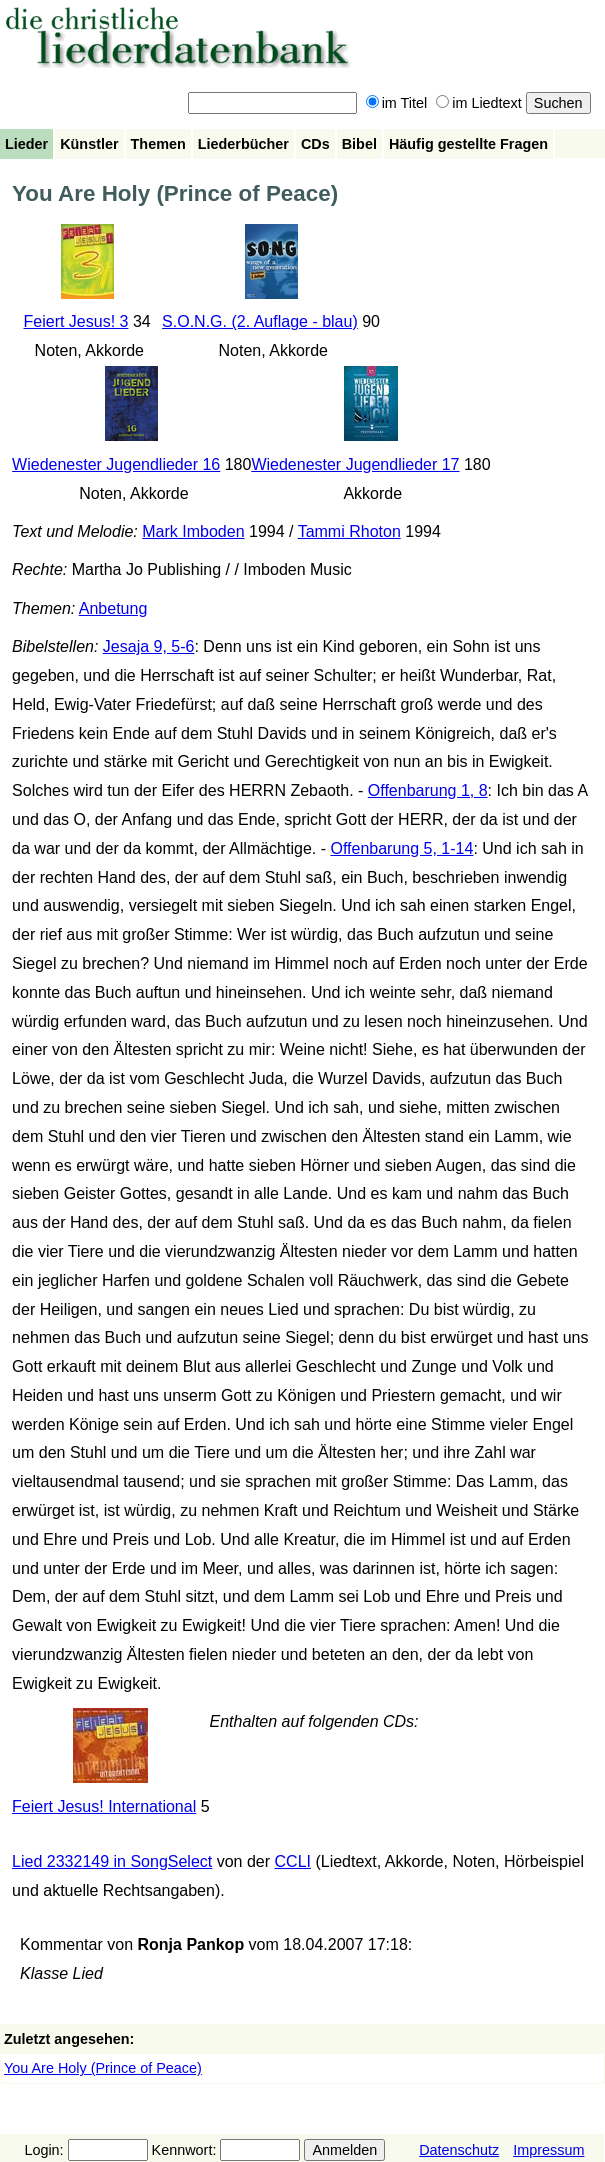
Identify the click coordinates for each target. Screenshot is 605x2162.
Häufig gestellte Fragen (468, 144)
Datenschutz (459, 2150)
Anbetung (113, 608)
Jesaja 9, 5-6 (149, 646)
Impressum (548, 2150)
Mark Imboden (193, 531)
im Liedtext (479, 103)
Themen (158, 144)
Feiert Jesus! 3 (76, 321)
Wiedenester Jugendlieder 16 (116, 464)
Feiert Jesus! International (104, 1806)
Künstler (89, 144)
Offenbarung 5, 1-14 (401, 848)
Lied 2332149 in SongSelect (112, 1861)
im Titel (397, 103)
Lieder (26, 144)
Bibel (359, 144)
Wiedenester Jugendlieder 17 (355, 464)
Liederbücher (243, 144)
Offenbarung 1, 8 (428, 790)
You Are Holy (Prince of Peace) (103, 2068)
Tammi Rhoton (349, 531)
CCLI (293, 1861)
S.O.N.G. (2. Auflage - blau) (260, 321)
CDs (315, 144)
